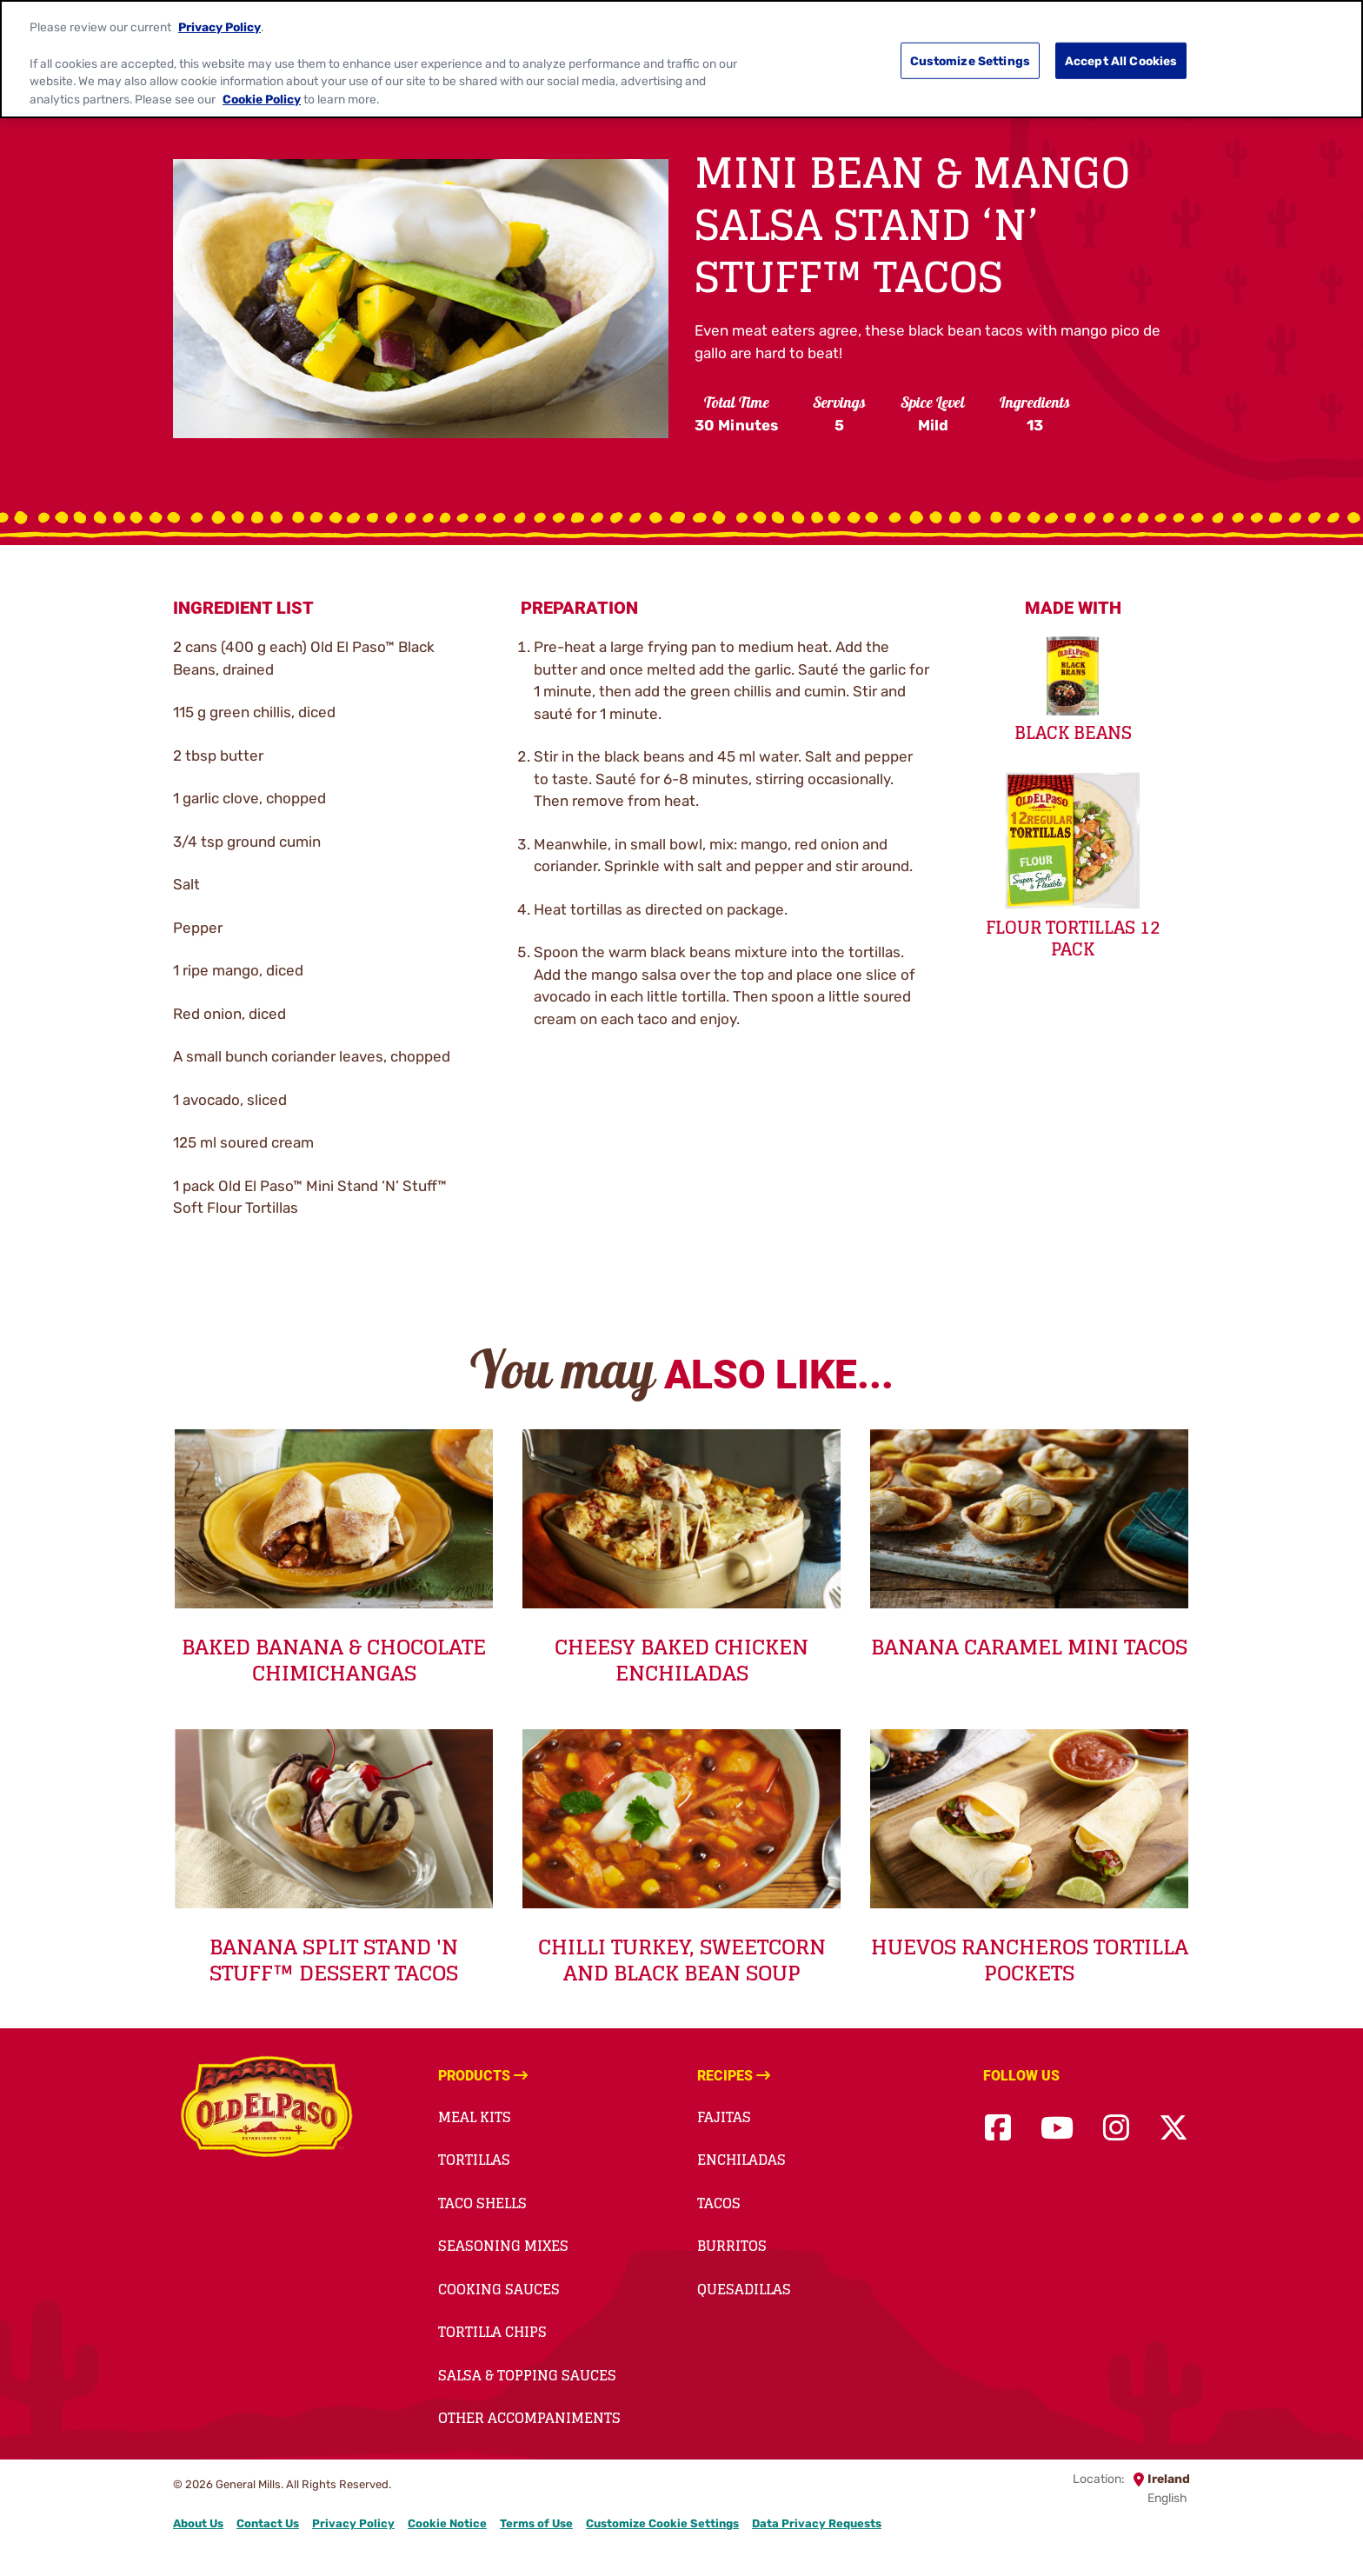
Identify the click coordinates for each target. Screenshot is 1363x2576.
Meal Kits (474, 2117)
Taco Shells (482, 2203)
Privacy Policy (219, 18)
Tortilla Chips (492, 2332)
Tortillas (474, 2159)
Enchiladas (741, 2159)
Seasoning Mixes (503, 2245)
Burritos (732, 2245)
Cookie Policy (262, 90)
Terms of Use (536, 2523)
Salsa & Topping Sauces (527, 2375)
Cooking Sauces (499, 2289)
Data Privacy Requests (816, 2523)
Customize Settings (970, 51)
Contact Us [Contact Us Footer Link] (267, 2523)
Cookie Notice (447, 2523)
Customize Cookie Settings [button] (662, 2523)
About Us (198, 2523)
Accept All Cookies (1121, 51)
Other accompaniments (529, 2418)
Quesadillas (744, 2289)
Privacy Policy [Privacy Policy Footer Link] (353, 2523)
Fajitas (724, 2117)
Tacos (719, 2203)
